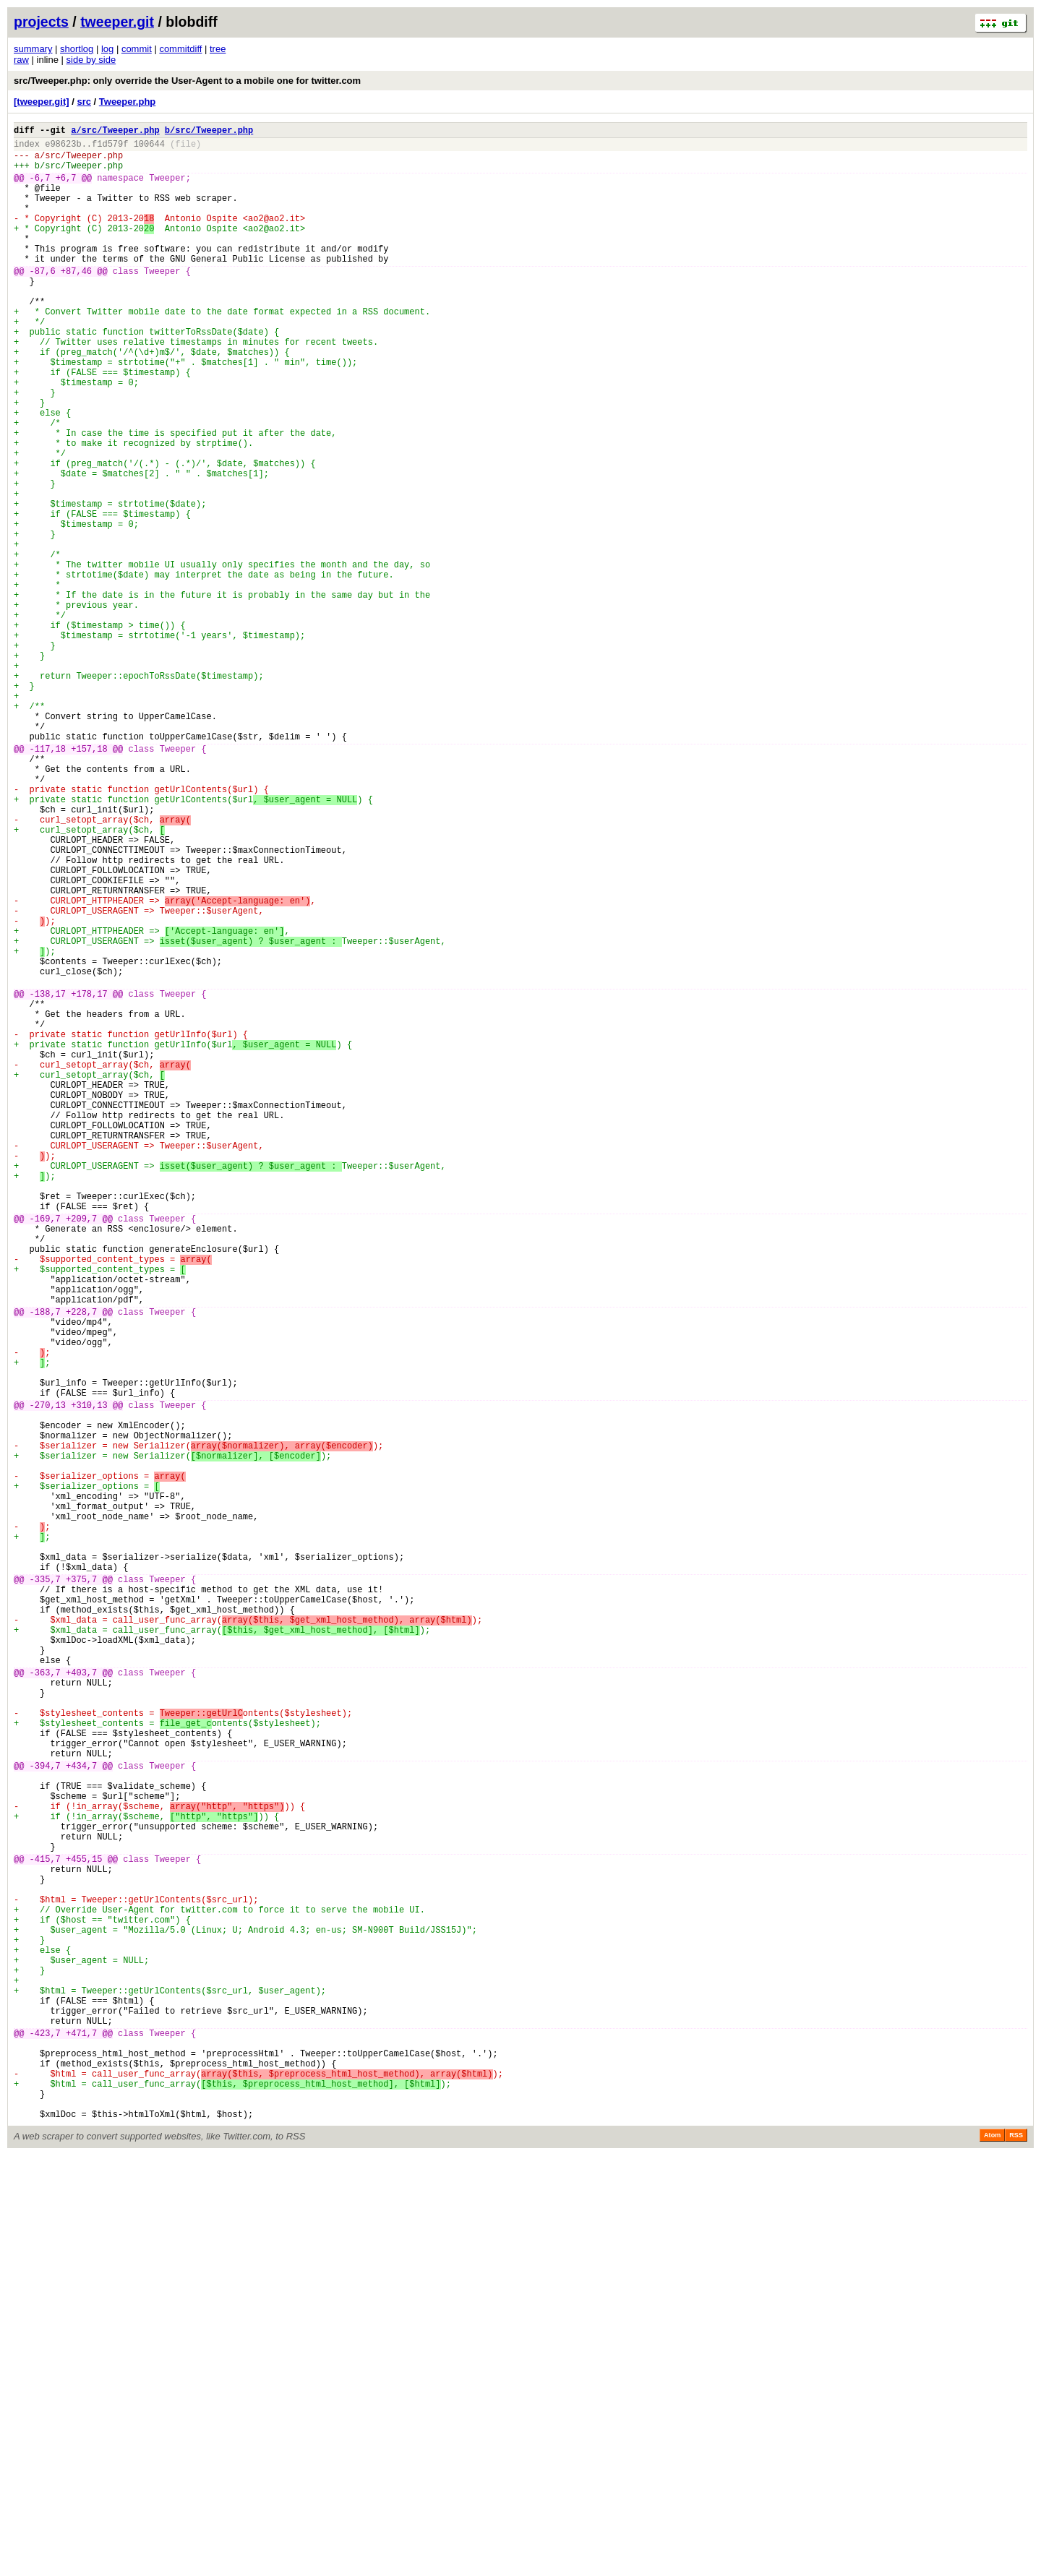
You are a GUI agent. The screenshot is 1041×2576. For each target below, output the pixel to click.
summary (33, 48)
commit (136, 48)
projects (41, 22)
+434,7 (81, 2112)
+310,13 (89, 1676)
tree (218, 48)
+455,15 (84, 2225)
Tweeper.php (127, 101)
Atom (992, 2555)
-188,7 (45, 1563)
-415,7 (45, 2225)
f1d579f (110, 148)
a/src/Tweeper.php (115, 132)
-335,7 (45, 1887)
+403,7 (81, 1999)
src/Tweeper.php (84, 161)
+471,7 (81, 2436)
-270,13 (48, 1676)
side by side (91, 59)
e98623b (63, 148)
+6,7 (66, 188)
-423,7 (45, 2436)
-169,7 (45, 1450)
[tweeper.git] (41, 101)
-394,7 (45, 2112)
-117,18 (48, 881)
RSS (1016, 2555)
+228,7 (81, 1563)
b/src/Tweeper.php (209, 132)
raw (21, 59)
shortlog (76, 48)
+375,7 (81, 1887)
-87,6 (43, 301)
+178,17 (89, 1178)
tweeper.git (117, 22)
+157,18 (89, 881)
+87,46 (76, 301)
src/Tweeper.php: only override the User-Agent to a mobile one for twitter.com (187, 80)
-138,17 (48, 1178)
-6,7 (40, 188)
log (107, 48)
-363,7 (45, 1999)
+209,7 (81, 1450)
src (84, 101)
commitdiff (180, 48)
